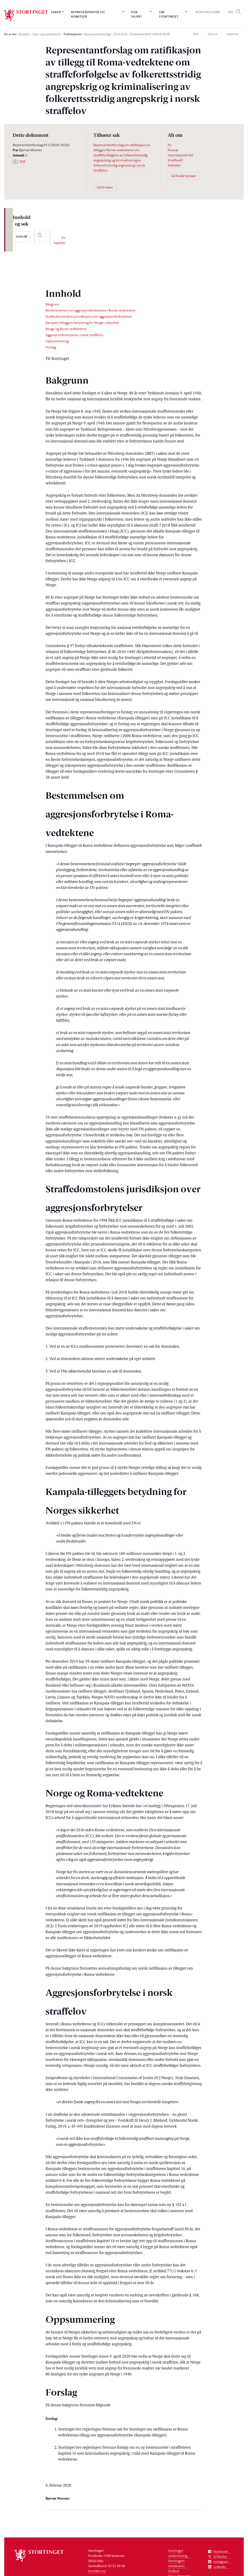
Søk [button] (231, 12)
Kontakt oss (97, 2538)
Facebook (220, 2519)
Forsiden (24, 34)
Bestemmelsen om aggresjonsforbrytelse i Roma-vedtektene (91, 278)
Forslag (51, 314)
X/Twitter (220, 2524)
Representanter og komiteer (88, 14)
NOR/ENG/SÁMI (207, 12)
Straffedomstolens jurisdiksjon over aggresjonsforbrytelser (89, 284)
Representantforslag (97, 34)
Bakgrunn (52, 271)
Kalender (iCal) (224, 2550)
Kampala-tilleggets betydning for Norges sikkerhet (82, 290)
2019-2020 (120, 34)
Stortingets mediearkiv (176, 2531)
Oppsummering (57, 308)
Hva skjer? (136, 14)
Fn (169, 145)
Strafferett (175, 160)
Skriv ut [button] (212, 34)
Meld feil (232, 34)
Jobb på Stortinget (181, 2558)
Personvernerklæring (183, 2548)
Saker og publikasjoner (46, 34)
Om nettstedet (179, 2543)
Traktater (174, 165)
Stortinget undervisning (177, 2520)
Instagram (220, 2529)
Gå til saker (105, 187)
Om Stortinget (169, 14)
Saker (56, 12)
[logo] (26, 15)
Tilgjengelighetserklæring (186, 2553)
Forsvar (173, 150)
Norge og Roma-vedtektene (66, 296)
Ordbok (173, 2538)
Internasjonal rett (180, 155)
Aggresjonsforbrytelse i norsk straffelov (74, 302)
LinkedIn (219, 2534)
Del (195, 34)
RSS (216, 2545)
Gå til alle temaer (183, 175)
